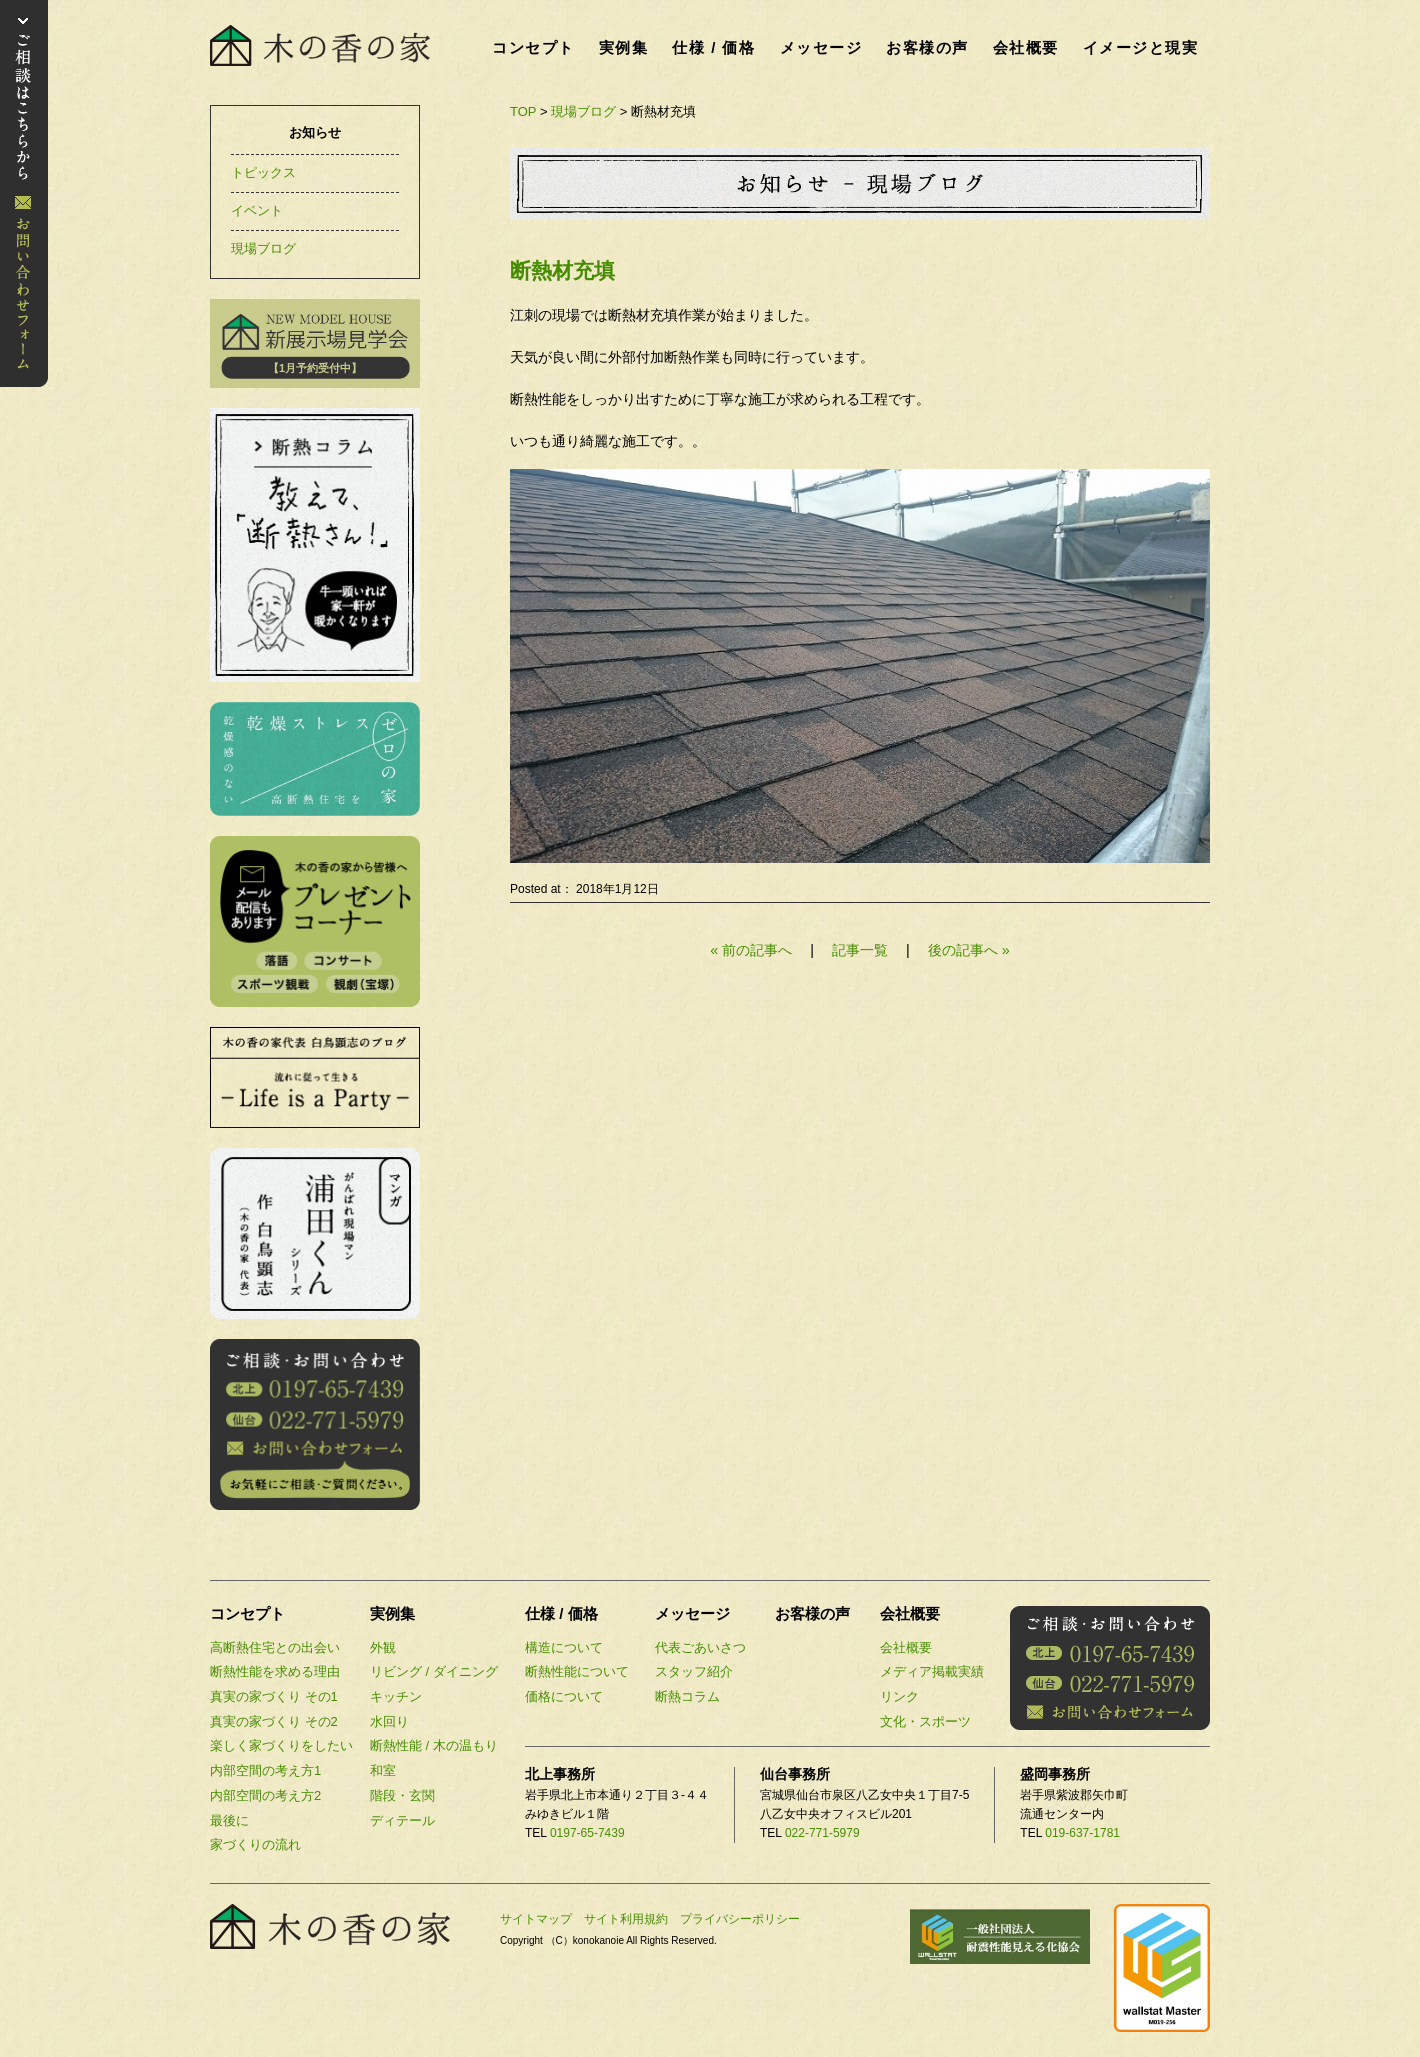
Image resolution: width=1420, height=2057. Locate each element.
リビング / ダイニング (434, 1671)
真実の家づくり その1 (274, 1696)
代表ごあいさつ (700, 1647)
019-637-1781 (1082, 1833)
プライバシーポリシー (740, 1919)
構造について (564, 1647)
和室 (383, 1770)
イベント (257, 210)
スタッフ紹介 (694, 1671)
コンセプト (533, 47)
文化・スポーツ (925, 1721)
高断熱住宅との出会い (275, 1647)
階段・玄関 (402, 1795)
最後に (229, 1820)
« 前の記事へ (751, 950)
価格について (564, 1696)
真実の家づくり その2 (274, 1721)
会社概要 (1026, 47)
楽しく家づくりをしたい (281, 1745)
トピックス (263, 172)
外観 (383, 1647)
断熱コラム (687, 1696)
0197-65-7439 (587, 1833)
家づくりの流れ (255, 1844)
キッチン (396, 1696)
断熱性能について (577, 1671)
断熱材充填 (562, 270)
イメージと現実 (1141, 47)
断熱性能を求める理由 (275, 1671)
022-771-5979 (822, 1833)
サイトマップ (536, 1919)
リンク (899, 1696)
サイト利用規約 (626, 1919)
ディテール (402, 1820)
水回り (389, 1721)
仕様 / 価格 (713, 47)
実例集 (624, 47)
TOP (523, 111)
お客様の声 (927, 47)
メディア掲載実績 (932, 1671)
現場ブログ (583, 111)
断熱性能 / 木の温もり (434, 1745)
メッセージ (821, 47)
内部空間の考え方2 (265, 1795)
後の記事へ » (969, 950)
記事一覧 (862, 950)
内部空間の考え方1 (265, 1770)
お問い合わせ (24, 193)
